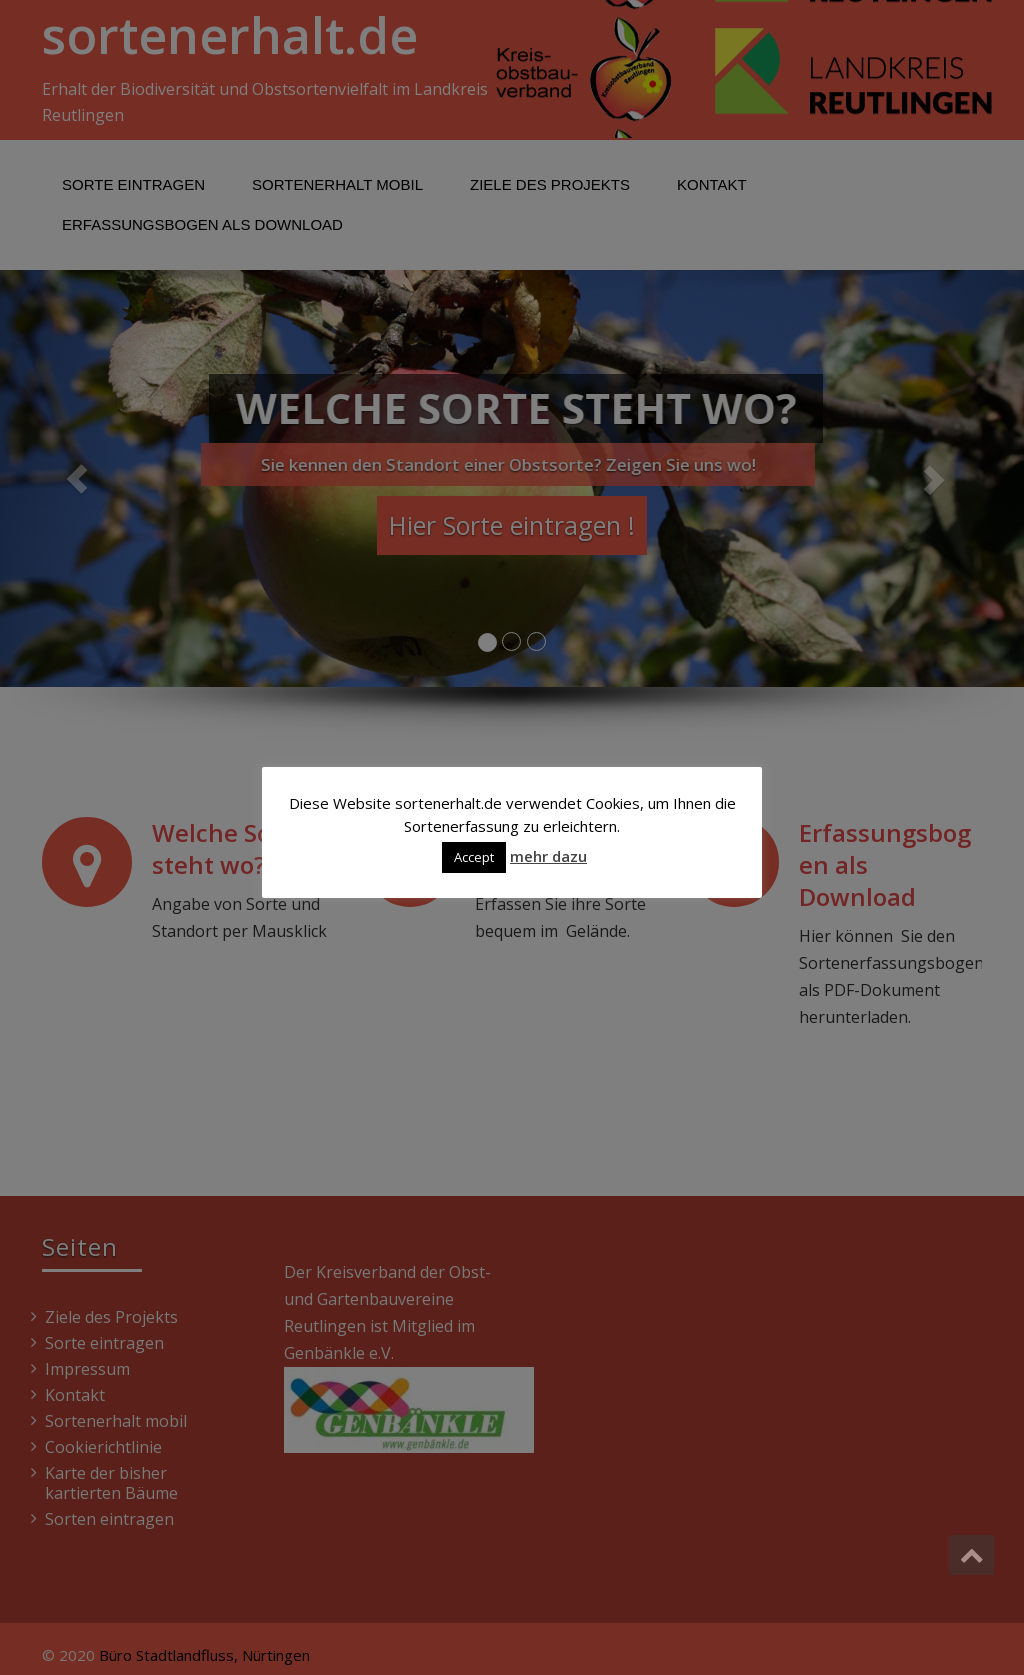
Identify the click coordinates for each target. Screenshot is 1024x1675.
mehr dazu (548, 856)
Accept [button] (474, 857)
